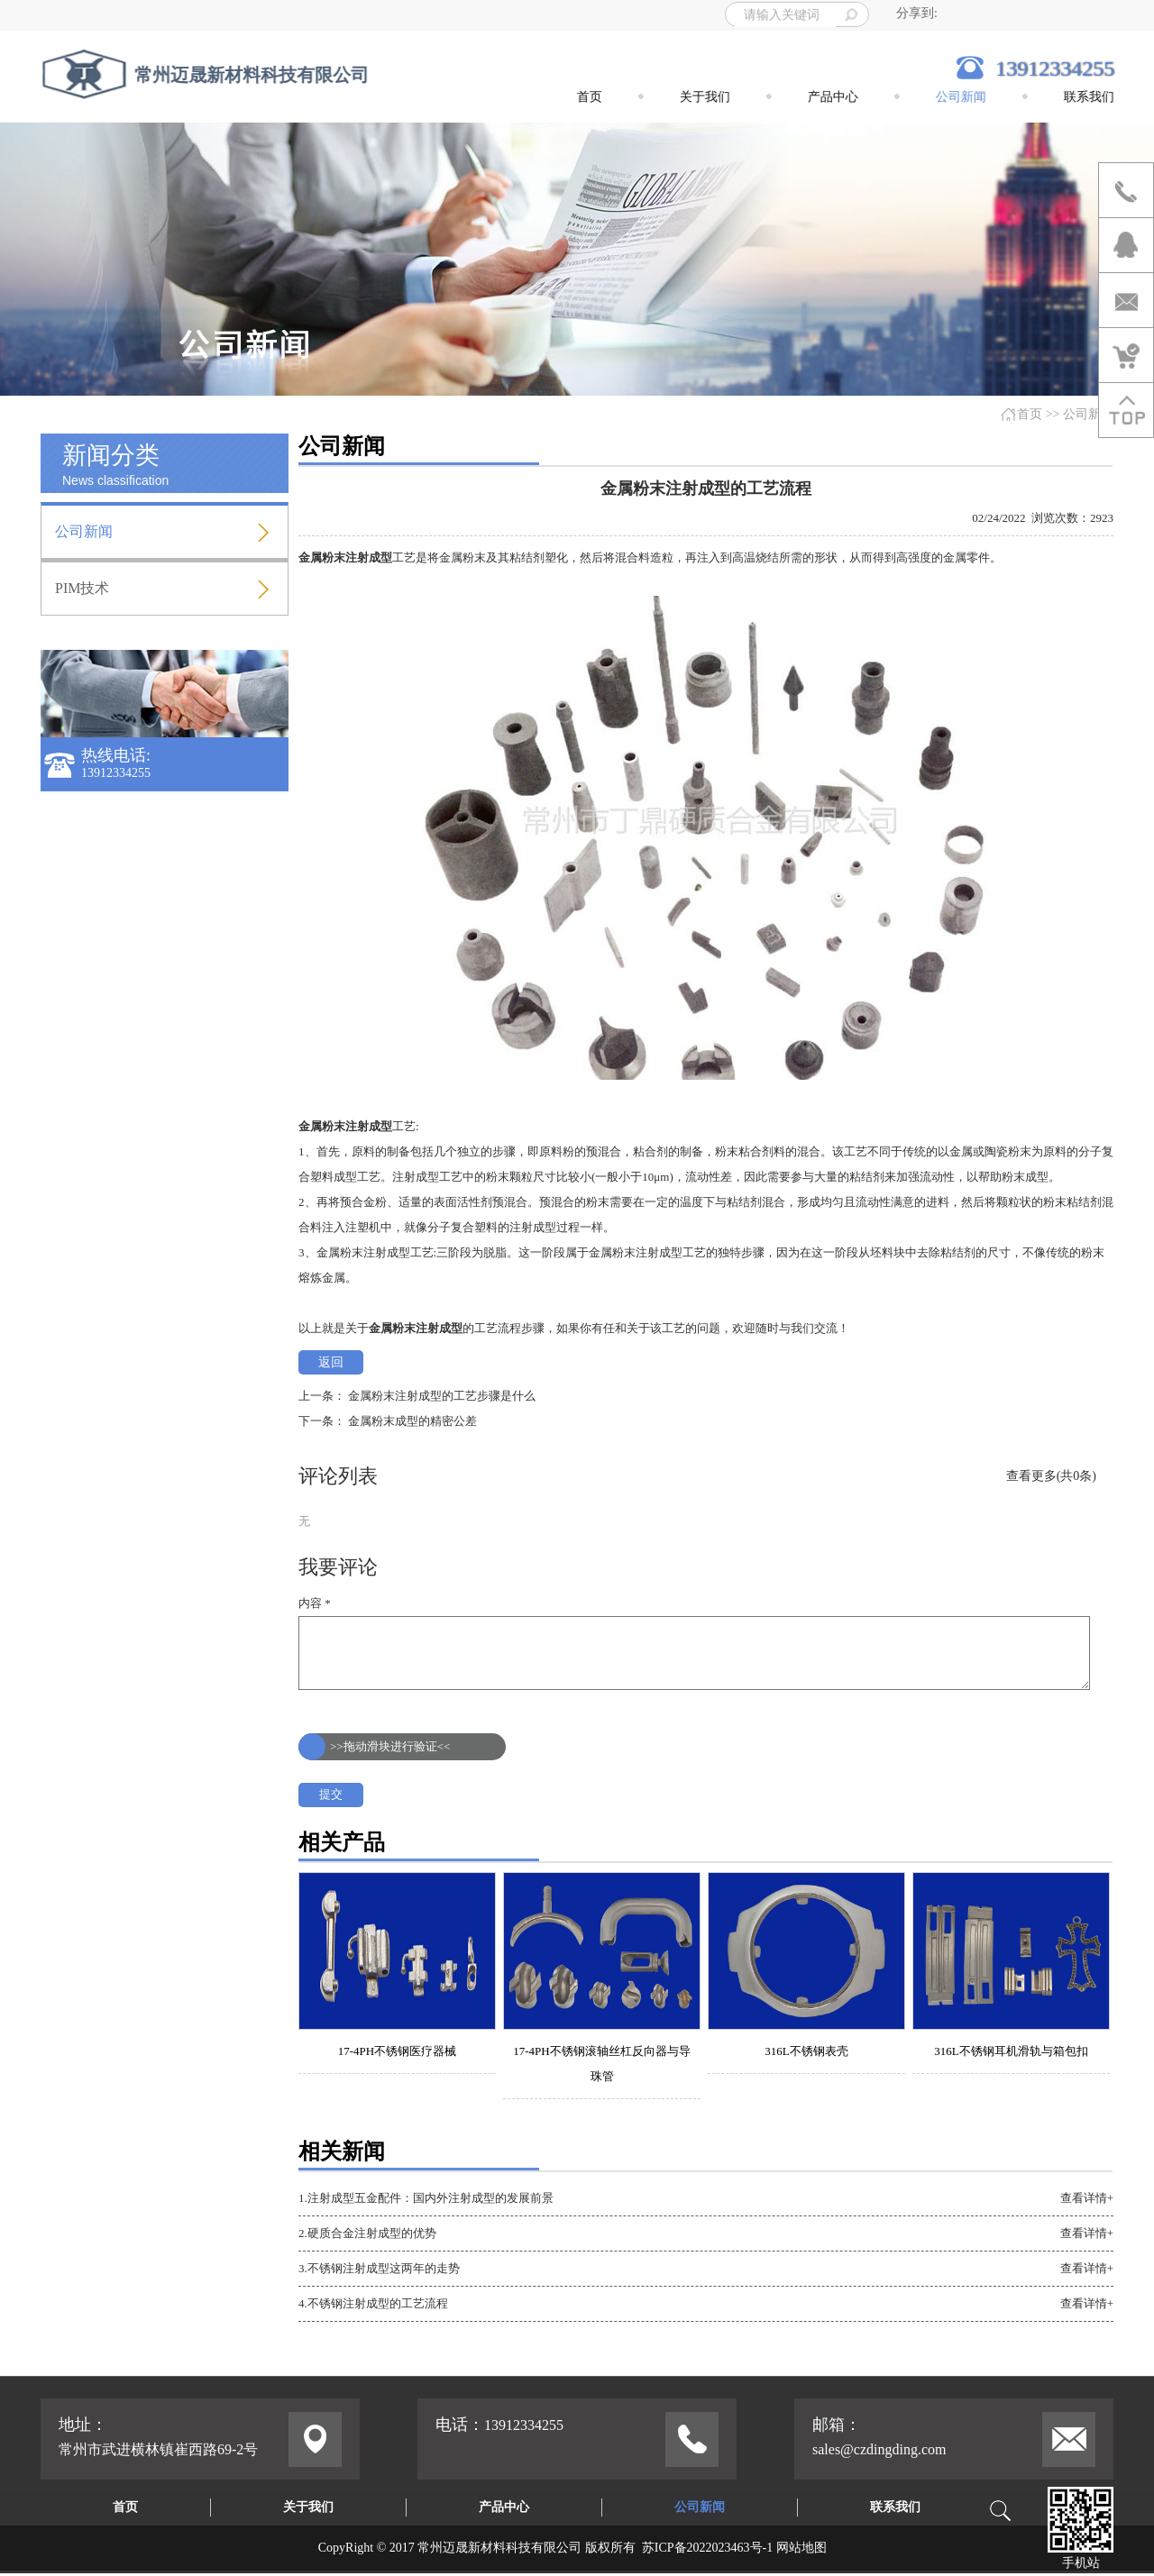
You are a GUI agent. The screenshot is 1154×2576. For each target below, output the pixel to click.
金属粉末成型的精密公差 (412, 1421)
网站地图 (801, 2547)
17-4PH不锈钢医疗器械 (397, 2051)
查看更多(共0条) (1051, 1476)
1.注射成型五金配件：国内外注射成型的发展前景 (426, 2198)
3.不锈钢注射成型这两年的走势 (379, 2268)
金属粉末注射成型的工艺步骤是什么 (442, 1395)
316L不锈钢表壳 (806, 2051)
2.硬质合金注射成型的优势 (367, 2233)
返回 (330, 1362)
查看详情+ (1086, 2198)
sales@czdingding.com (879, 2449)
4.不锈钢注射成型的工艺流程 (373, 2303)
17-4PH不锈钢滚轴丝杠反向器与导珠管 (601, 2063)
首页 (1029, 414)
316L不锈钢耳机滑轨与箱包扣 (1010, 2051)
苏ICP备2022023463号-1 (707, 2547)
